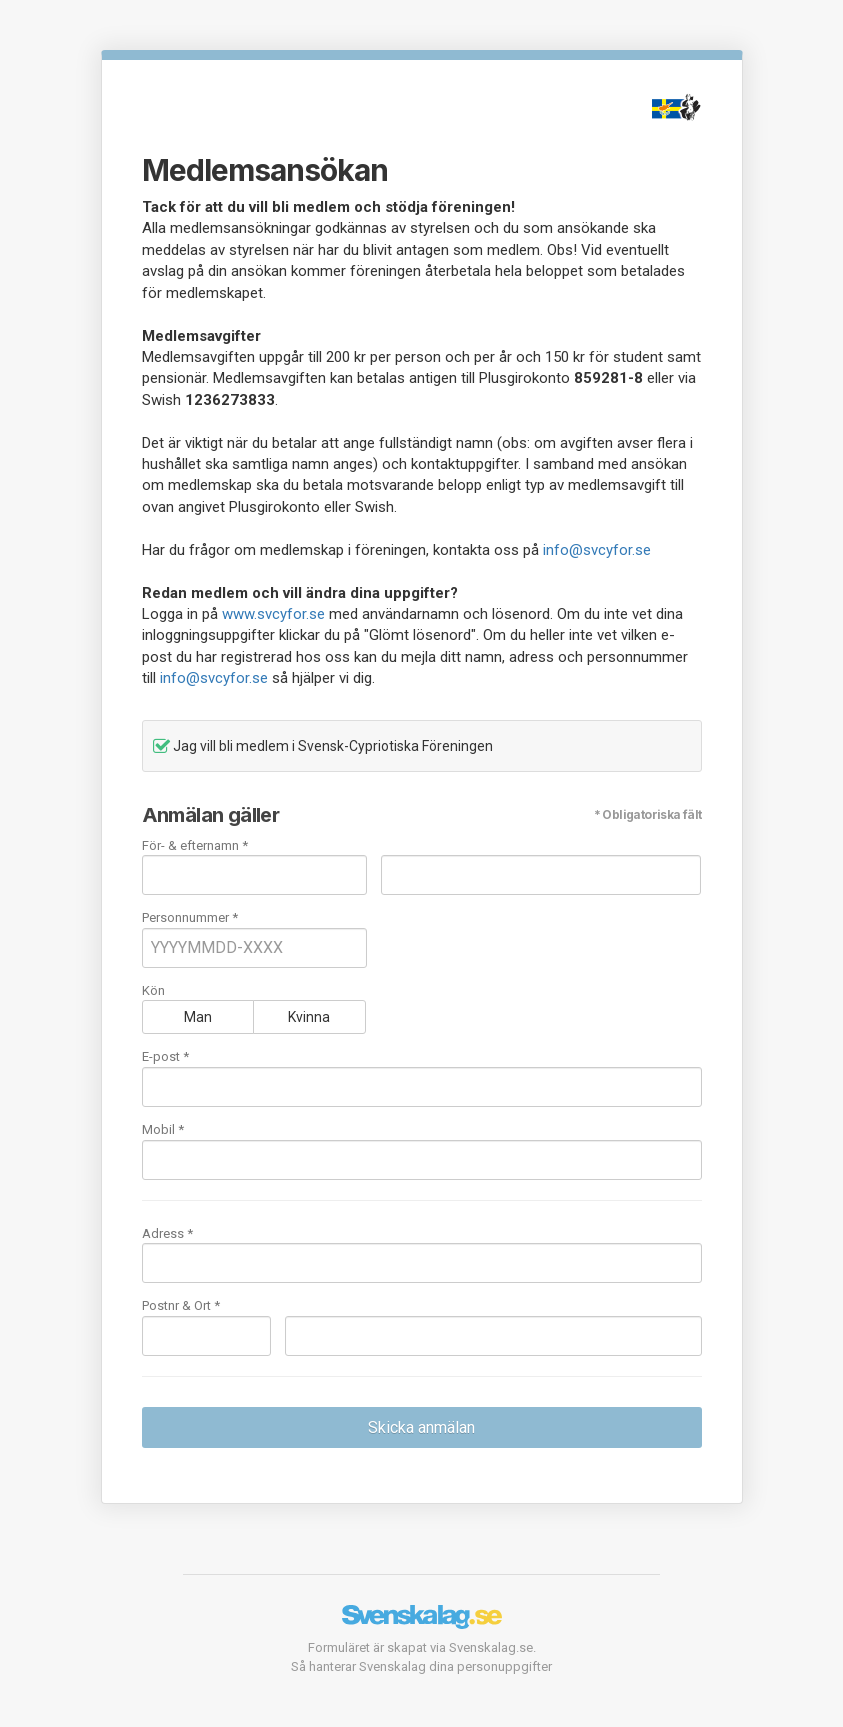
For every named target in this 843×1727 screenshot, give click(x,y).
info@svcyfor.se (597, 550)
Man (198, 1017)
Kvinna (309, 1017)
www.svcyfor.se (273, 614)
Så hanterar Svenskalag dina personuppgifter (421, 1666)
